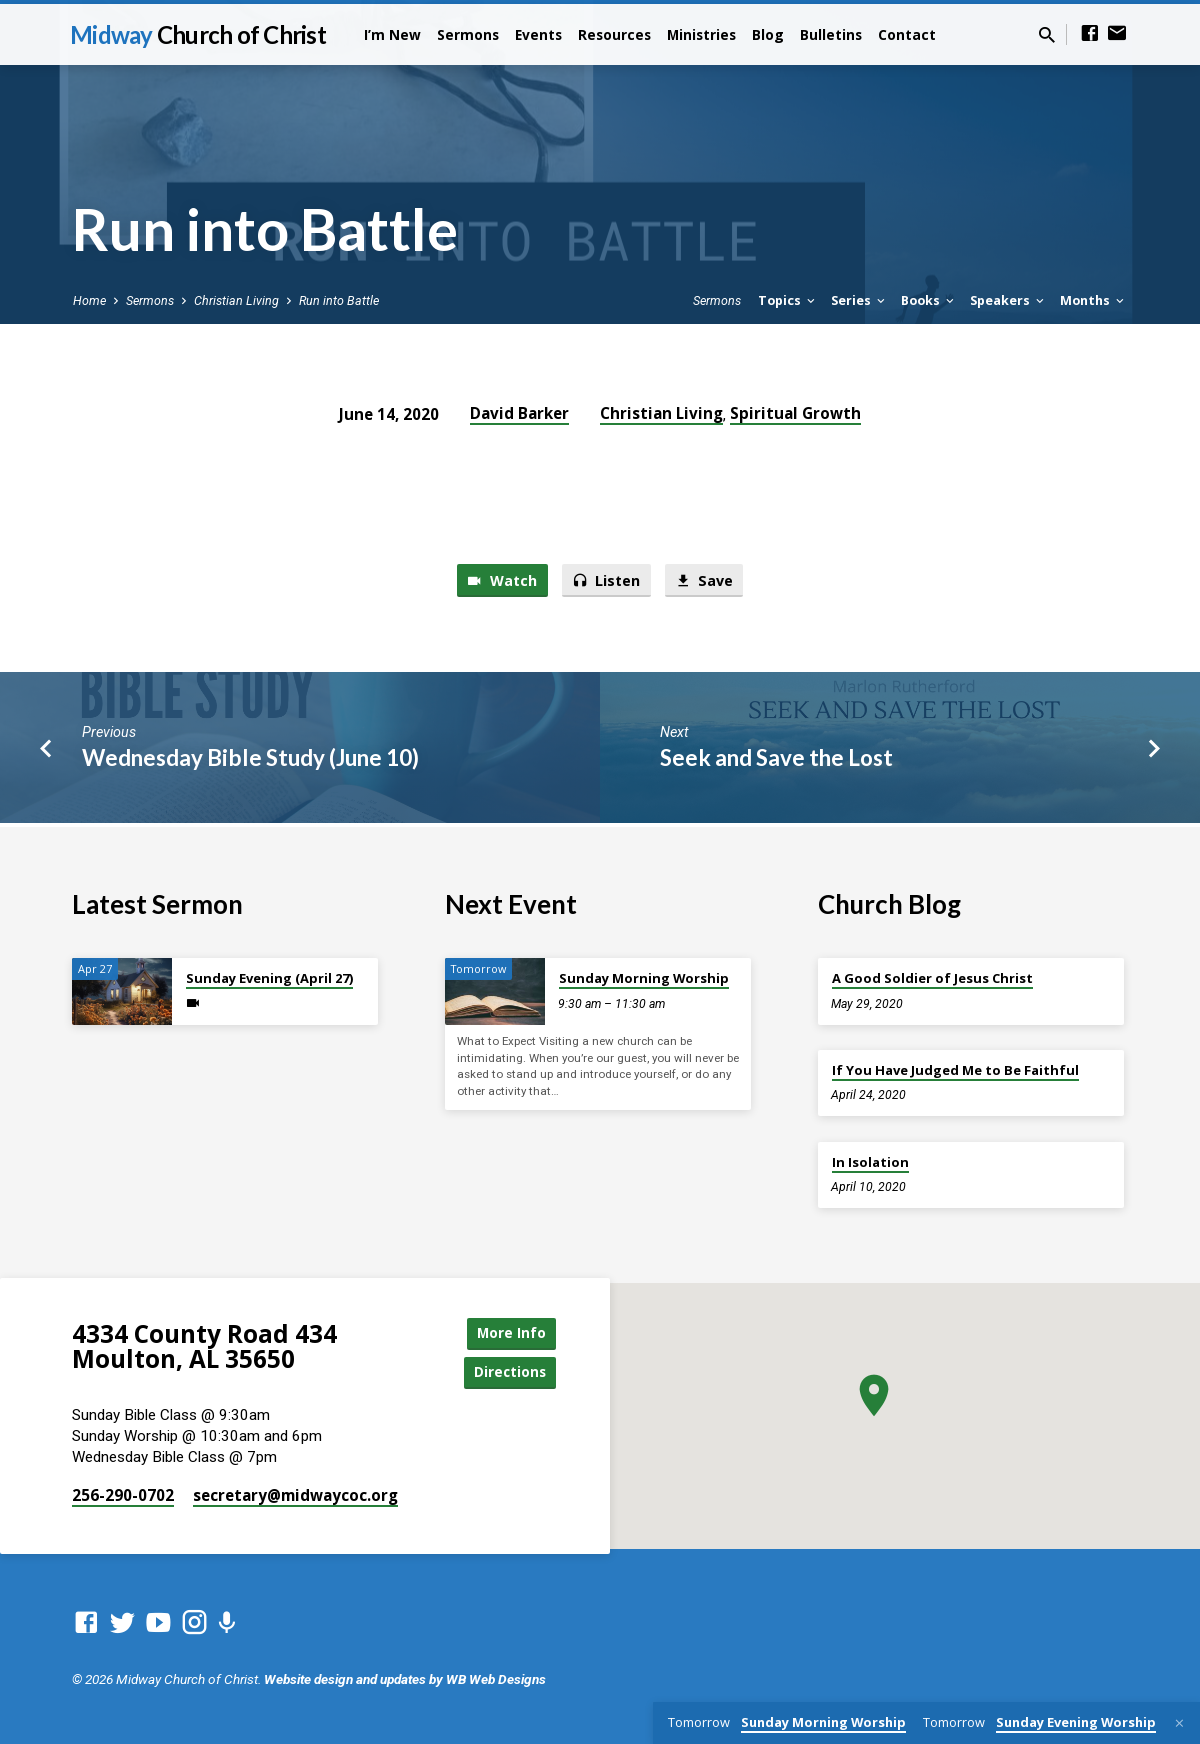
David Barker (519, 413)
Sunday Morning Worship (644, 976)
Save (706, 580)
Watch (499, 580)
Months (1093, 300)
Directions (506, 1371)
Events (538, 34)
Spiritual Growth (795, 413)
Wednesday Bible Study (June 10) (250, 758)
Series (859, 300)
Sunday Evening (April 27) (269, 976)
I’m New (392, 34)
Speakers (1008, 300)
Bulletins (831, 34)
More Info (506, 1331)
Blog (768, 34)
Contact (907, 34)
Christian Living (236, 300)
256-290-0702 (123, 1495)
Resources (614, 34)
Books (929, 300)
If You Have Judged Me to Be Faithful (955, 1068)
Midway (198, 34)
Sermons (468, 34)
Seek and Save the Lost (776, 758)
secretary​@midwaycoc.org (295, 1495)
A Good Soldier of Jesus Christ (932, 976)
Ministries (701, 34)
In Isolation (870, 1159)
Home (89, 300)
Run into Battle (339, 300)
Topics (788, 300)
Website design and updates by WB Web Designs (405, 1679)
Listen (606, 580)
